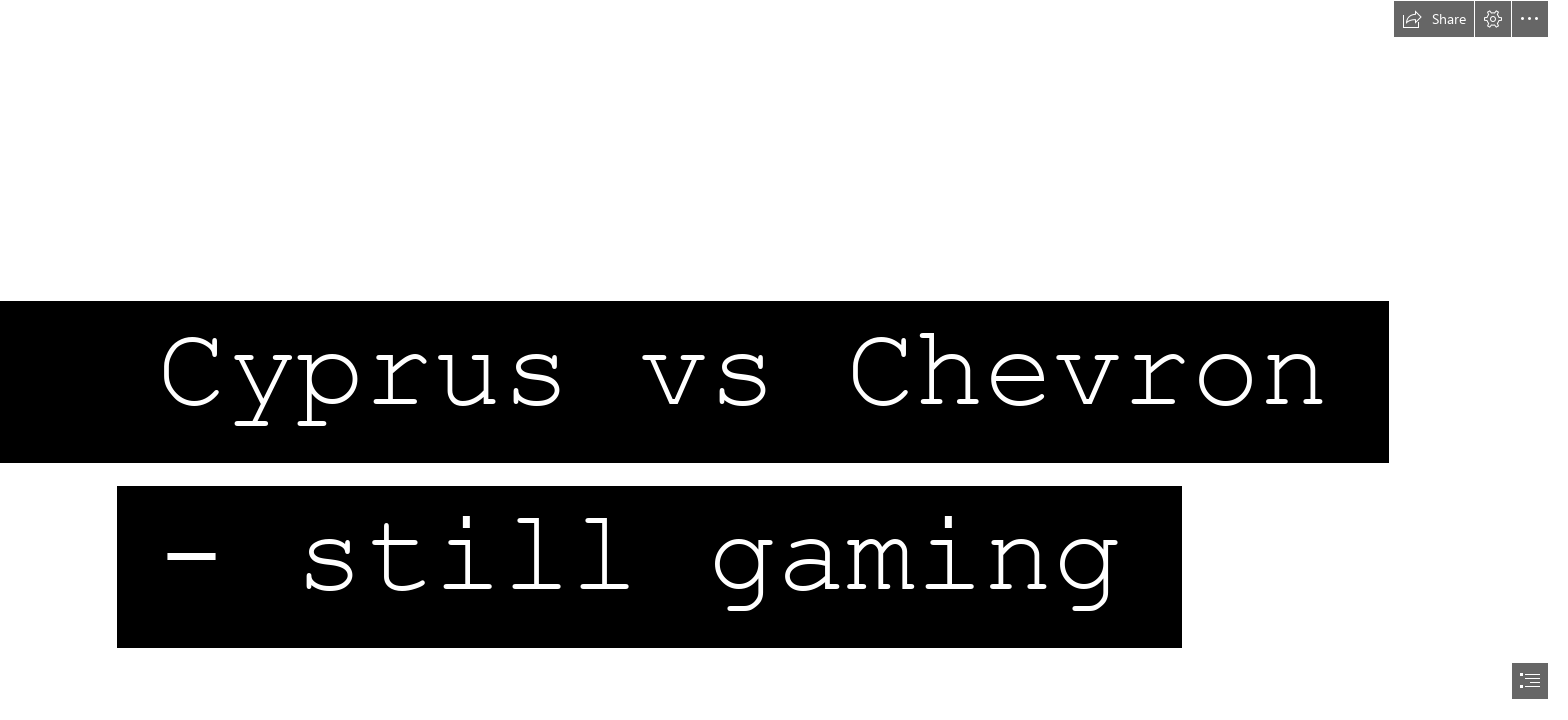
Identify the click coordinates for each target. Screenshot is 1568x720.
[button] (1434, 19)
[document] (784, 360)
